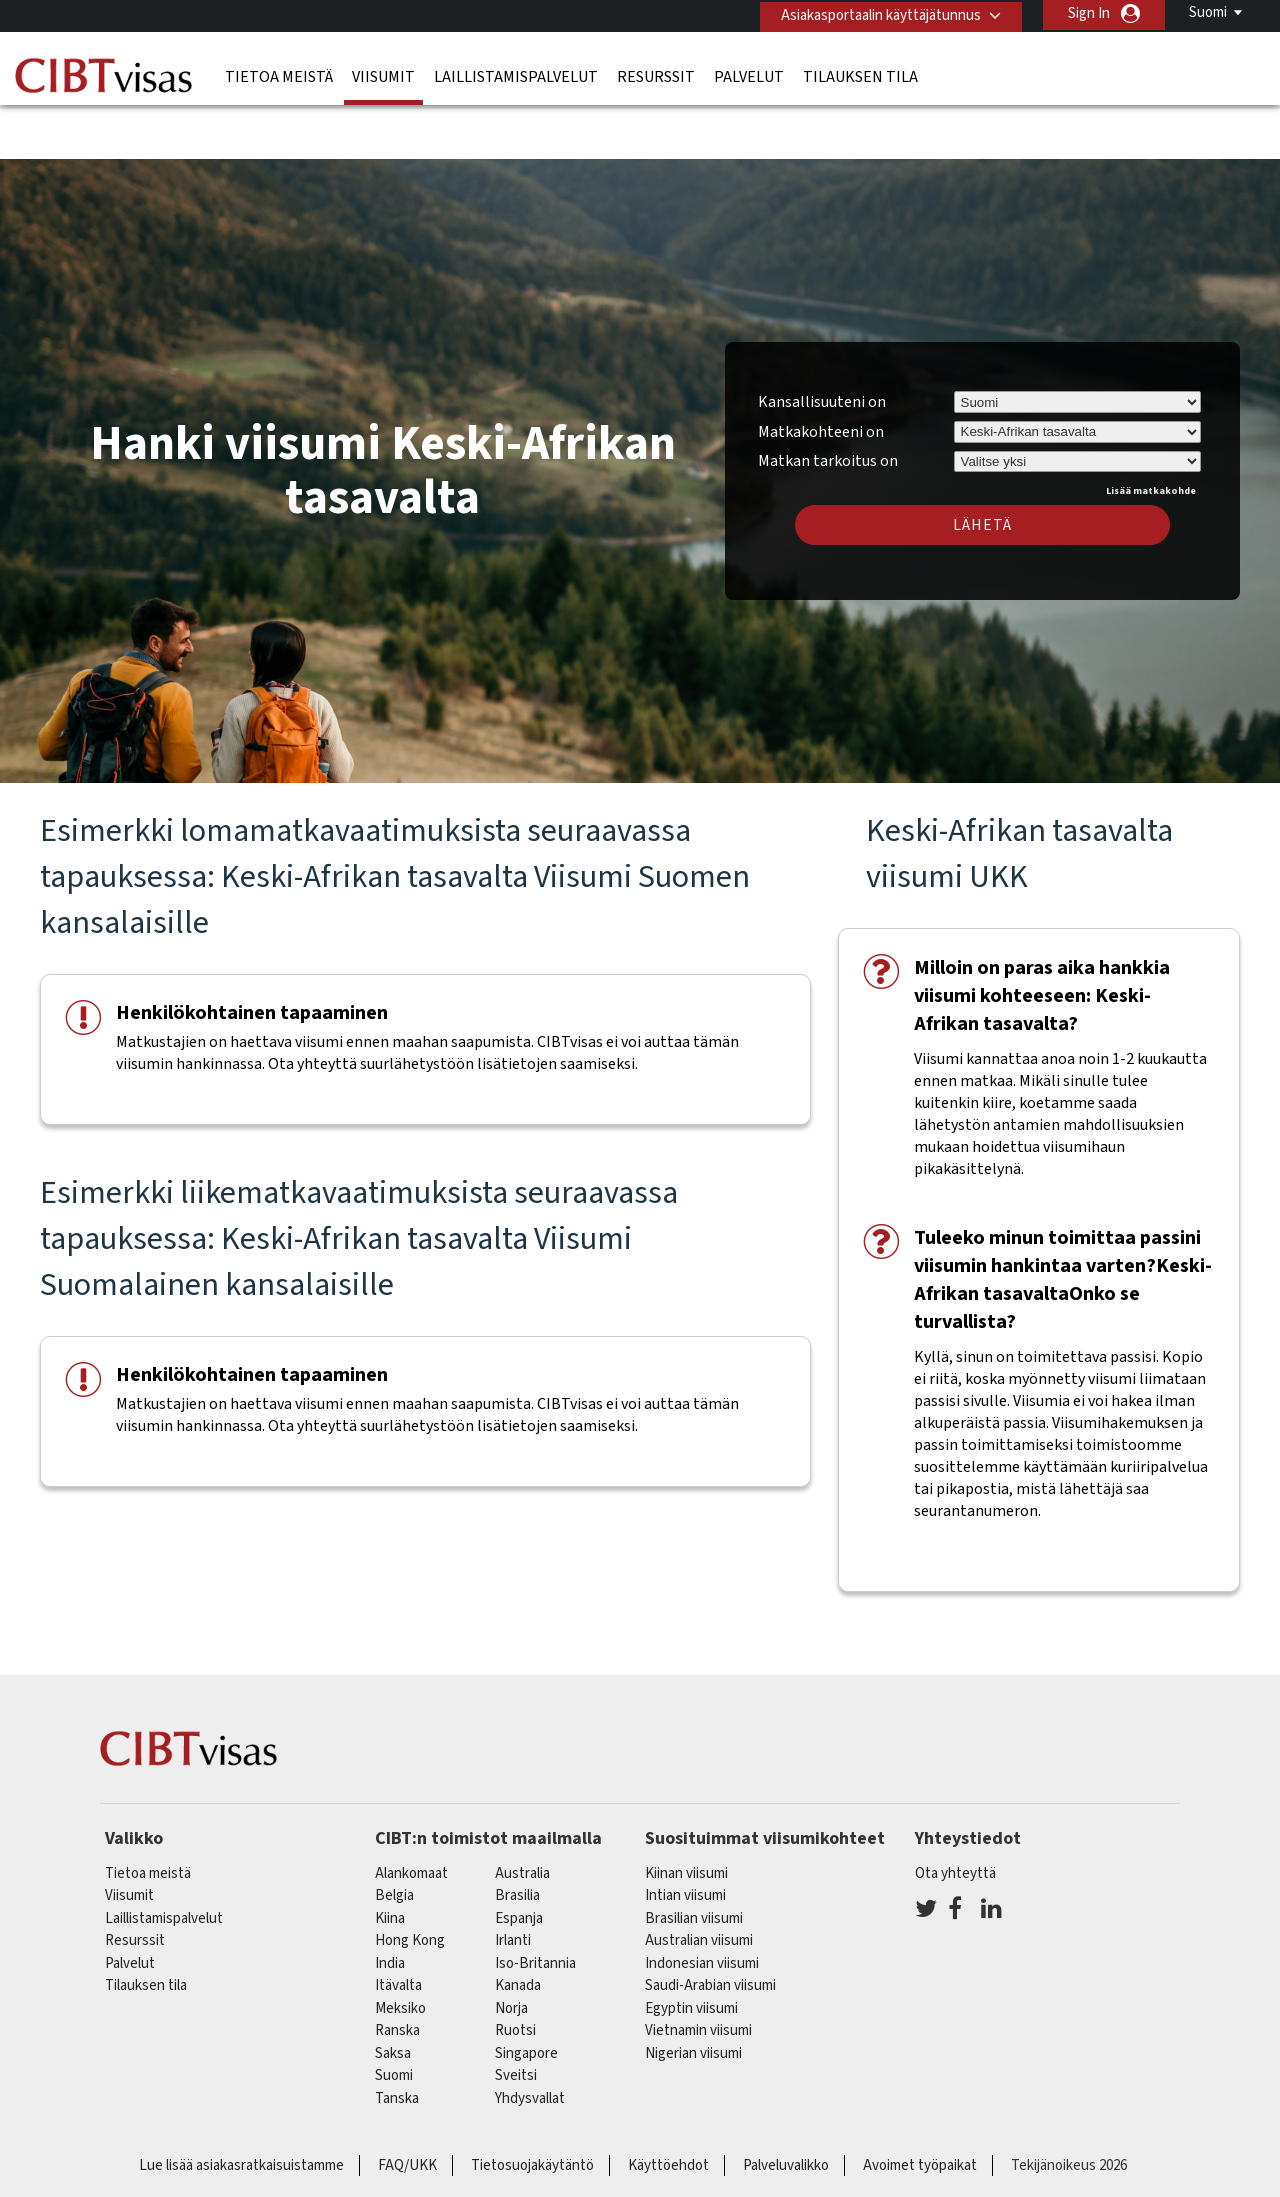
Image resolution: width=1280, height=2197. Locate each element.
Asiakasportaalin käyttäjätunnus (877, 13)
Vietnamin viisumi (698, 1972)
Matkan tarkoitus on (828, 400)
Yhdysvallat (530, 2039)
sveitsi (516, 2017)
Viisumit (383, 75)
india (390, 1904)
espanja (519, 1859)
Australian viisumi (699, 1882)
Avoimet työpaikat (920, 2107)
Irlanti (513, 1882)
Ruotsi (515, 1972)
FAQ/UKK (407, 2107)
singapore (526, 1994)
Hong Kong (410, 1882)
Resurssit (656, 75)
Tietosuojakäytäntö (532, 2107)
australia (522, 1814)
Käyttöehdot (668, 2107)
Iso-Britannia (535, 1904)
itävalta (398, 1927)
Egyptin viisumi (691, 1949)
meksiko (400, 1949)
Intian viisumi (685, 1837)
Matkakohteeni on (821, 373)
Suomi (1208, 12)
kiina (390, 1859)
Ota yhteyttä (955, 1814)
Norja (511, 1949)
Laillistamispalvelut (516, 75)
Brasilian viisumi (694, 1859)
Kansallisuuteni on (822, 343)
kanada (518, 1927)
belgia (394, 1837)
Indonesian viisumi (702, 1904)
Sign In (1089, 13)
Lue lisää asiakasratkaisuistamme (241, 2107)
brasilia (517, 1837)
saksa (393, 1994)
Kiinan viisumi (686, 1814)
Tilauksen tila (860, 75)
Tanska (397, 2039)
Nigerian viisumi (693, 1994)
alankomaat (411, 1814)
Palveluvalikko (786, 2107)
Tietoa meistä (279, 75)
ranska (397, 1972)
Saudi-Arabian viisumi (710, 1927)
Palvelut (749, 75)
